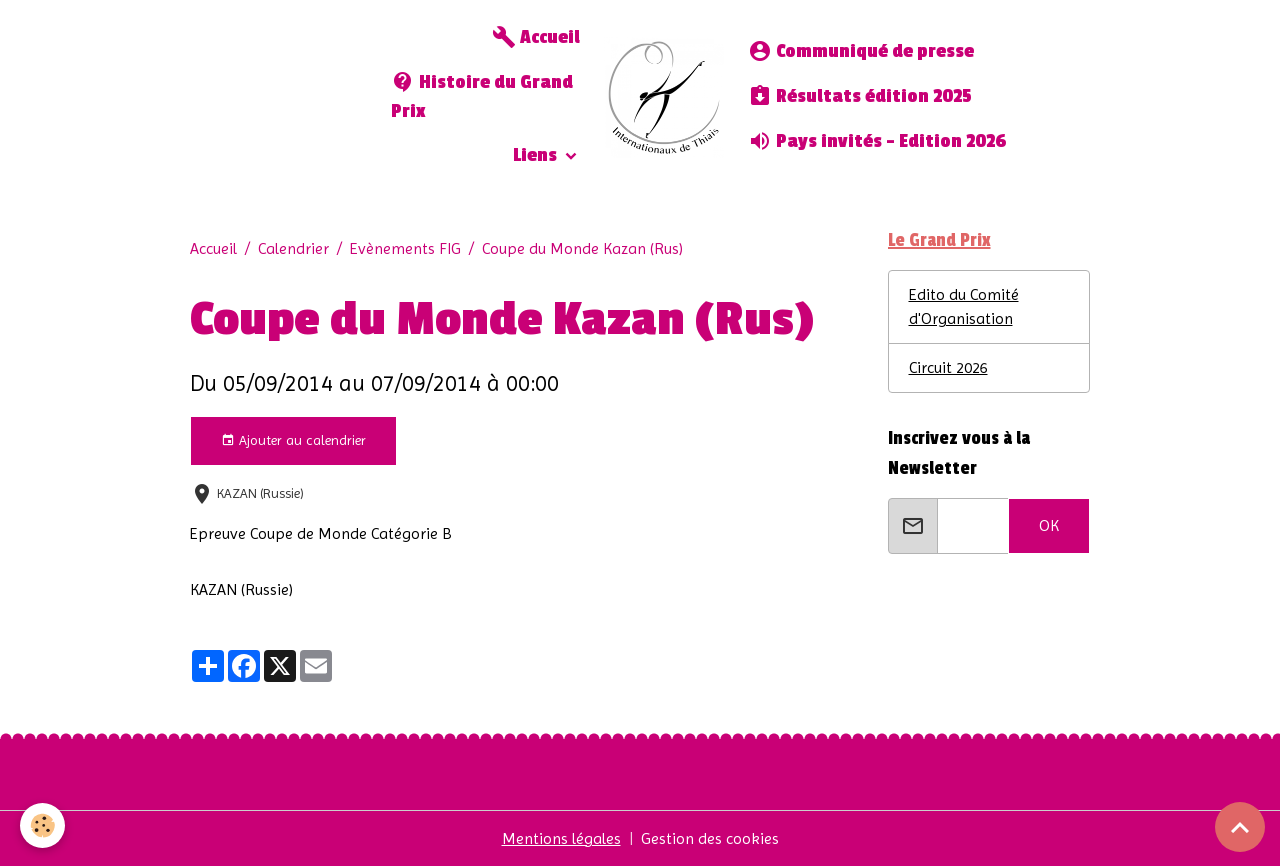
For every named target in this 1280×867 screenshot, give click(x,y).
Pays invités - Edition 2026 (877, 141)
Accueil (536, 37)
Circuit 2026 (948, 367)
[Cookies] (42, 825)
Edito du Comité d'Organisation (964, 306)
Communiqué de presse (861, 51)
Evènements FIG (405, 248)
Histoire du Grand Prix (482, 96)
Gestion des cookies (710, 838)
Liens (537, 155)
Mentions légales (561, 838)
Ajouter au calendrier (293, 441)
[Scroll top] (1240, 827)
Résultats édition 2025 (860, 96)
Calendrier (293, 248)
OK (1049, 525)
